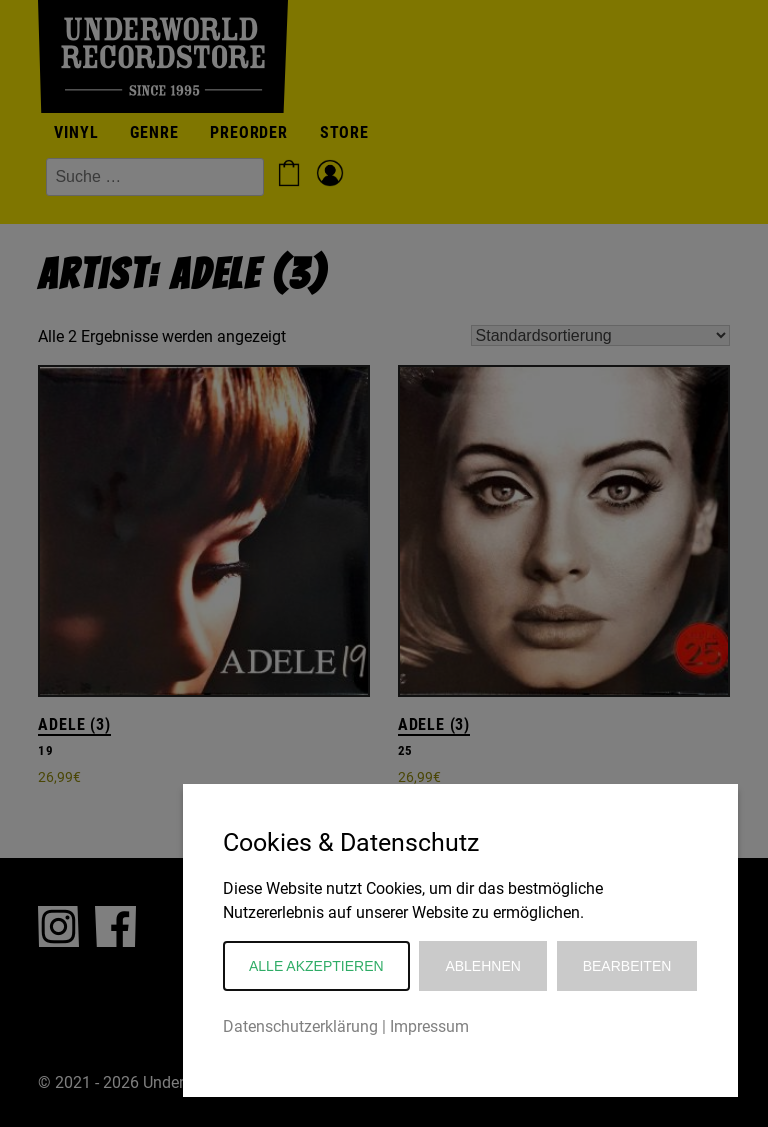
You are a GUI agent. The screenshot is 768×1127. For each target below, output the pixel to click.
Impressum (429, 1026)
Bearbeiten (627, 966)
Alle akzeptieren (316, 966)
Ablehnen (482, 966)
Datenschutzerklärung (300, 1026)
